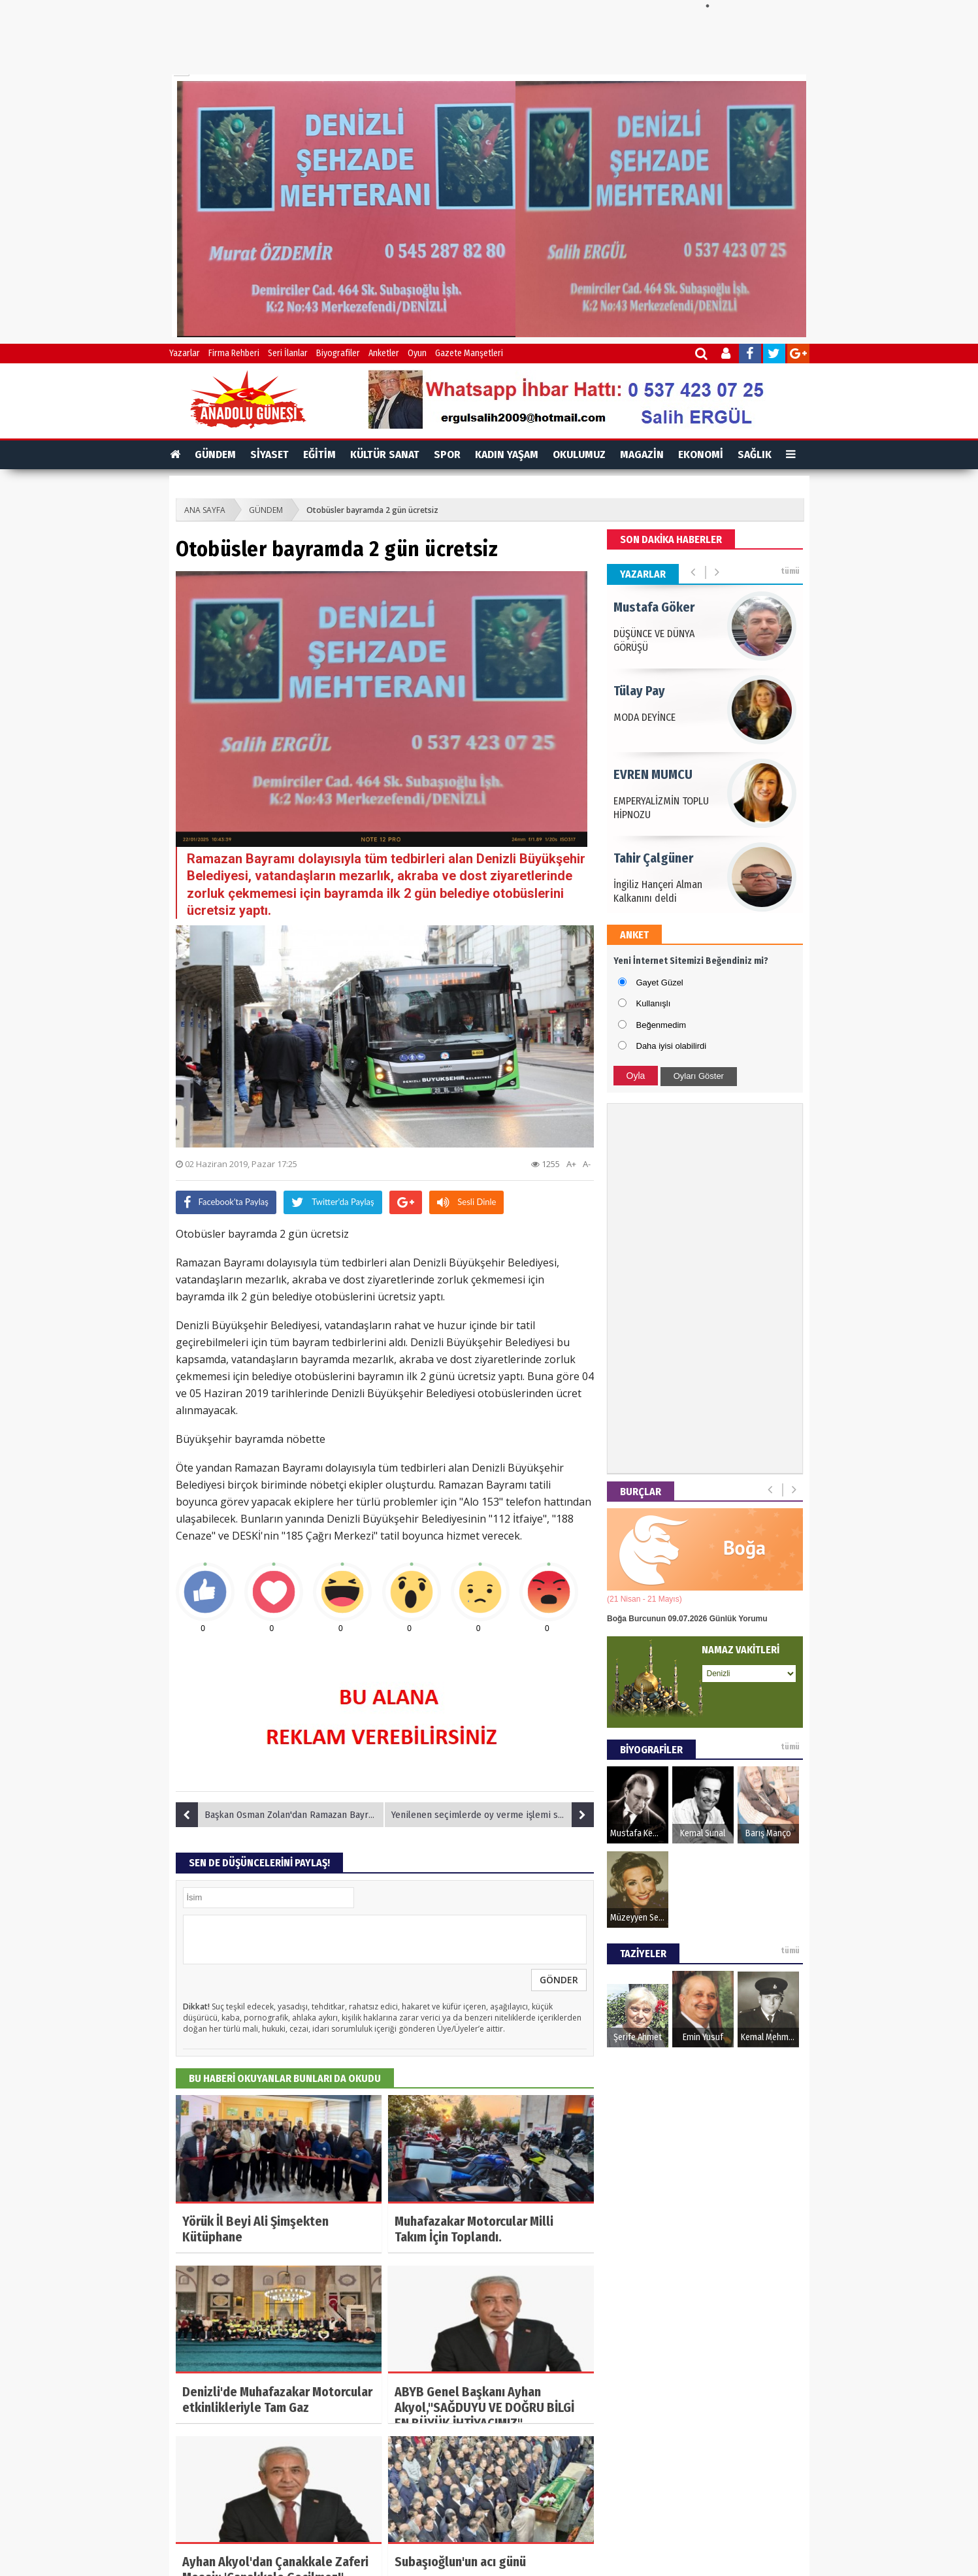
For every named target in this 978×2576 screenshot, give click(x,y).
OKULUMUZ (579, 454)
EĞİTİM (319, 454)
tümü (790, 571)
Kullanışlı (653, 1003)
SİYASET (269, 454)
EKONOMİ (700, 454)
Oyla (636, 1075)
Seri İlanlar (288, 353)
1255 (545, 1164)
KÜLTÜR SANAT (384, 454)
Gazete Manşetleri (469, 353)
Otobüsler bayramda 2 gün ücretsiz (372, 510)
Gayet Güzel (659, 982)
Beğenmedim (661, 1025)
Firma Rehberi (233, 353)
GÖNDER (559, 1979)
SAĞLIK (755, 454)
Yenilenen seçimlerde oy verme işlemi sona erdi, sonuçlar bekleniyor (492, 1814)
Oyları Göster (699, 1076)
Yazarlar (184, 353)
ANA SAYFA (204, 510)
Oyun (417, 353)
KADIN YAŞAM (506, 454)
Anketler (383, 353)
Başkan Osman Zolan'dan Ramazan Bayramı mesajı (280, 1814)
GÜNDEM (215, 454)
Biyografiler (338, 353)
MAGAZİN (642, 454)
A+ (571, 1164)
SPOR (447, 454)
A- (587, 1164)
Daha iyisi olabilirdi (671, 1046)
